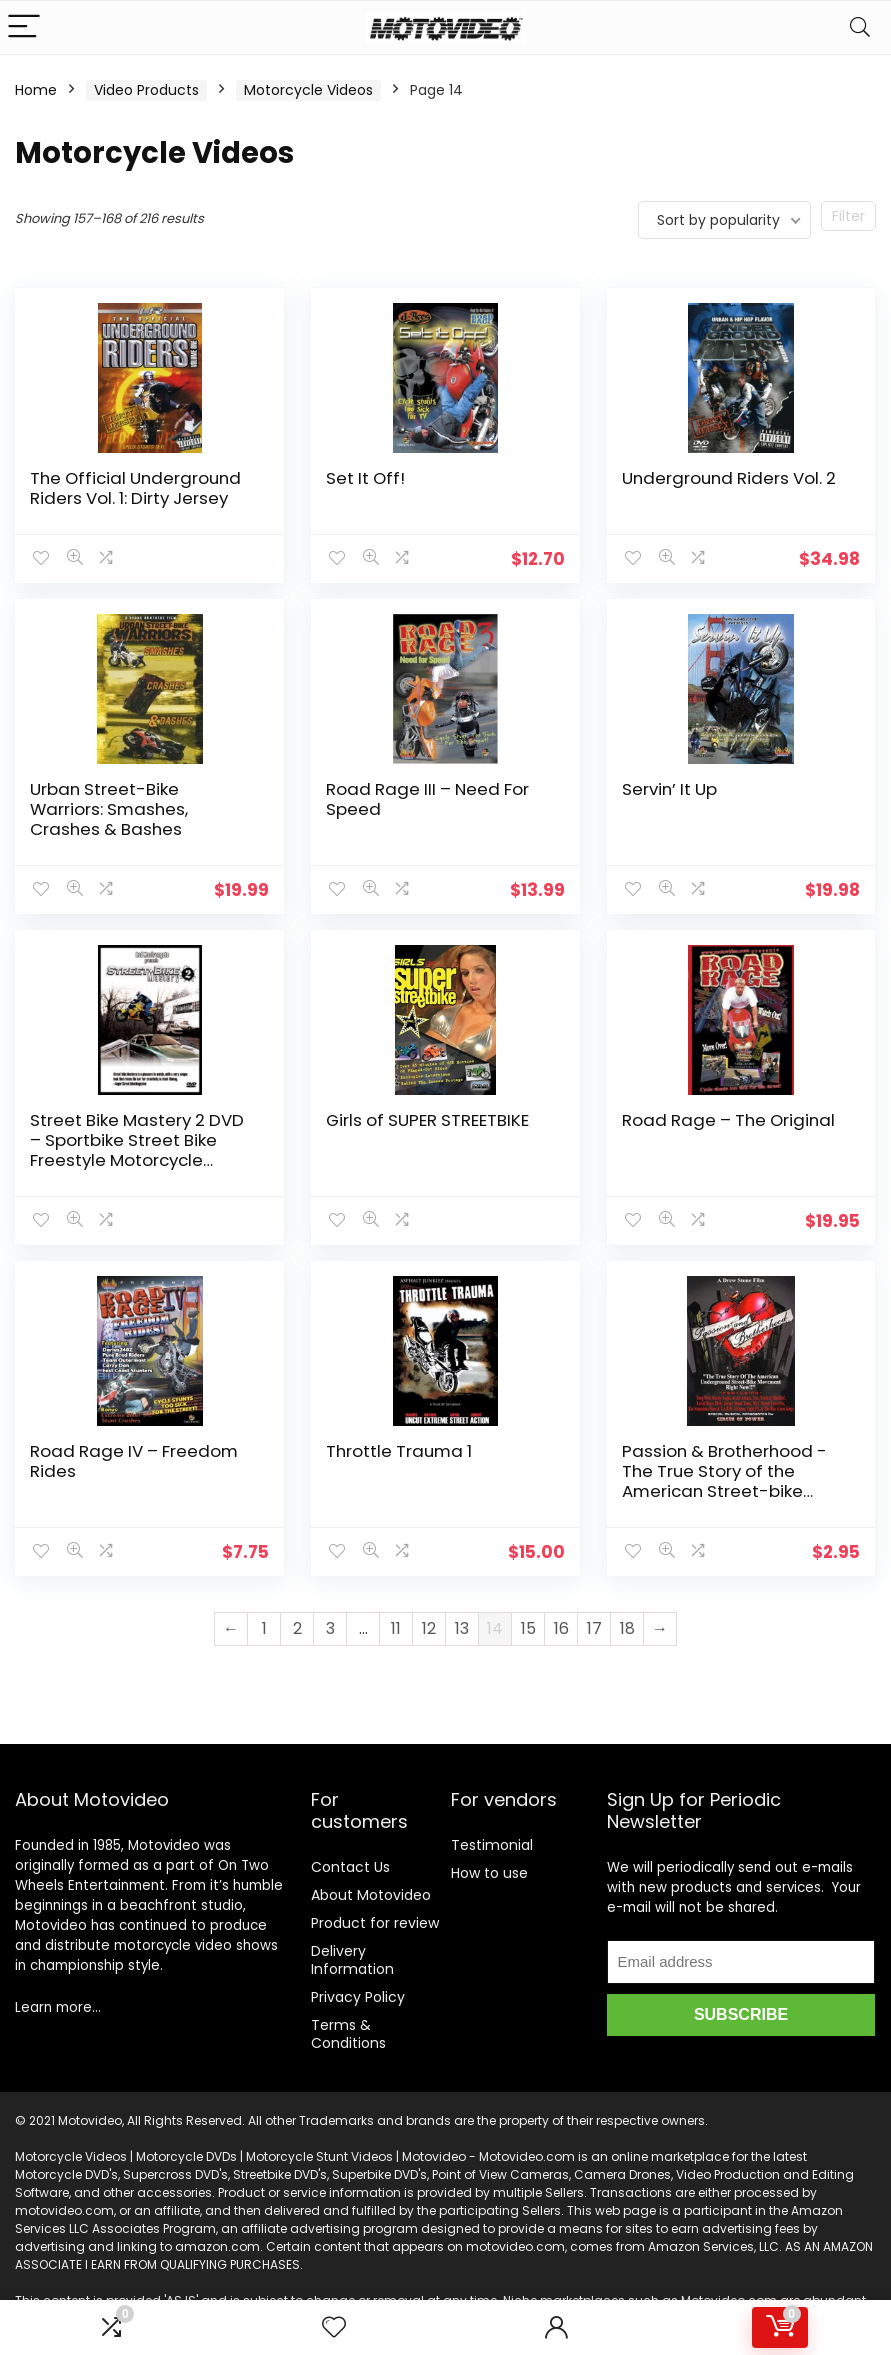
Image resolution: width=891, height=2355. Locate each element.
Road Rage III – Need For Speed (427, 799)
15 (528, 1628)
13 (462, 1628)
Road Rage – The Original (728, 1120)
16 (561, 1628)
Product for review (375, 1923)
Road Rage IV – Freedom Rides (134, 1461)
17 (594, 1628)
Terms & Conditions (348, 2034)
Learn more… (58, 2007)
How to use (489, 1873)
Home (36, 90)
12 (429, 1628)
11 (396, 1628)
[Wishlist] (334, 2327)
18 (627, 1628)
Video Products (146, 90)
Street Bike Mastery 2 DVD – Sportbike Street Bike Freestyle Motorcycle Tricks (137, 1150)
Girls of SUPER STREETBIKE (427, 1120)
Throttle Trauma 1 (399, 1451)
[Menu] (24, 27)
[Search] (860, 27)
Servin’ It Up (669, 789)
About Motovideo (371, 1895)
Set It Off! (365, 478)
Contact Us (350, 1867)
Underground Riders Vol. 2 (729, 478)
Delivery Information (352, 1960)
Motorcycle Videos (308, 90)
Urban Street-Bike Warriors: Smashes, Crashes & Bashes (109, 809)
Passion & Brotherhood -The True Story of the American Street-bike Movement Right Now (724, 1481)
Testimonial (492, 1845)
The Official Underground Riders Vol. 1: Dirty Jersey (135, 488)
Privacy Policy (358, 1997)
